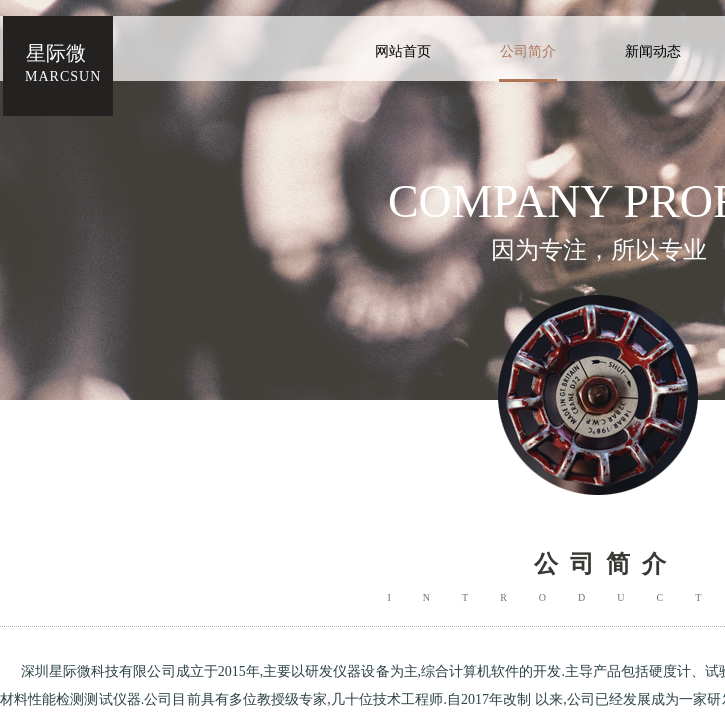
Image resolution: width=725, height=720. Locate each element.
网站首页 (403, 51)
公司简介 (528, 51)
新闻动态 (653, 51)
